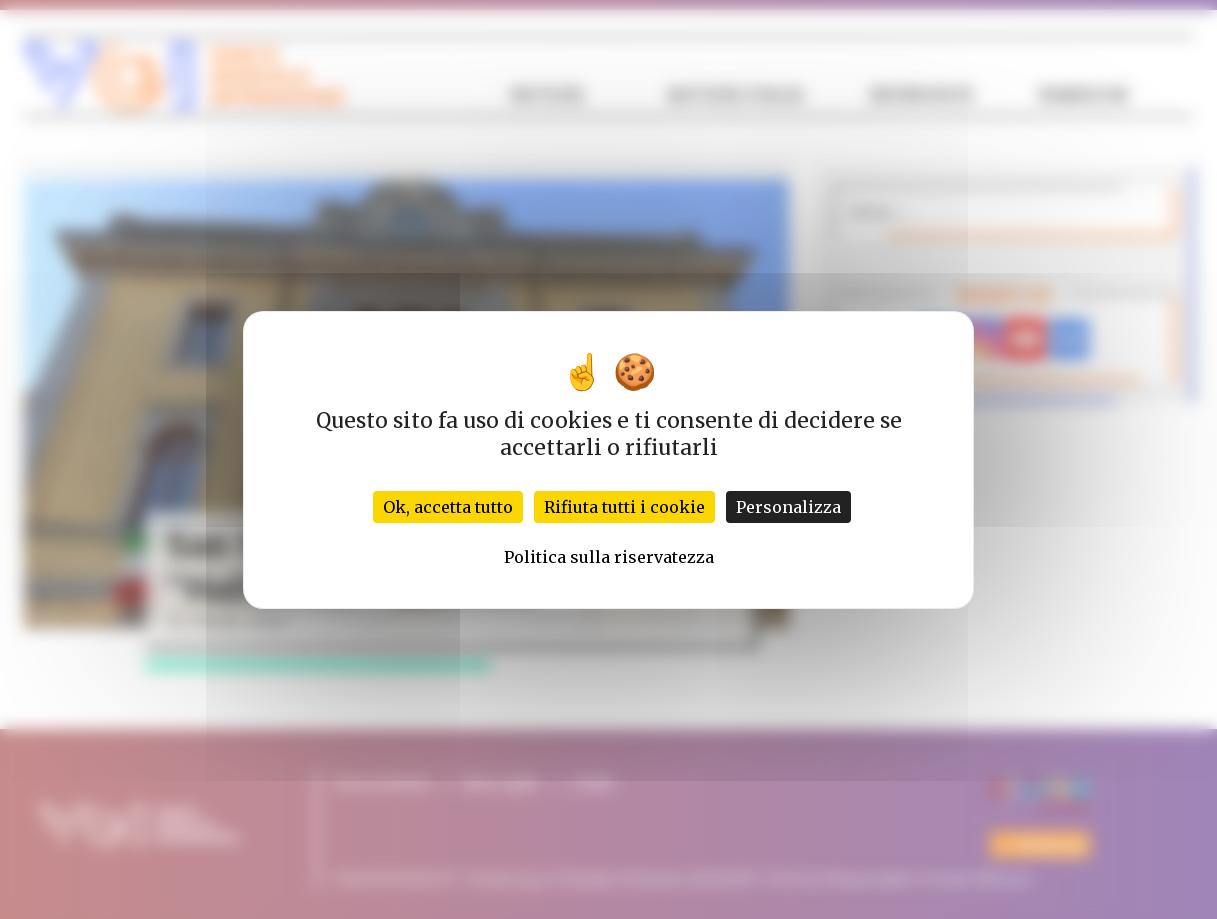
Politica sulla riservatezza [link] (609, 557)
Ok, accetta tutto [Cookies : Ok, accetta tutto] (448, 507)
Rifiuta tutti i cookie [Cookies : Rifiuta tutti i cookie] (624, 507)
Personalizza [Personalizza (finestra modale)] (788, 507)
